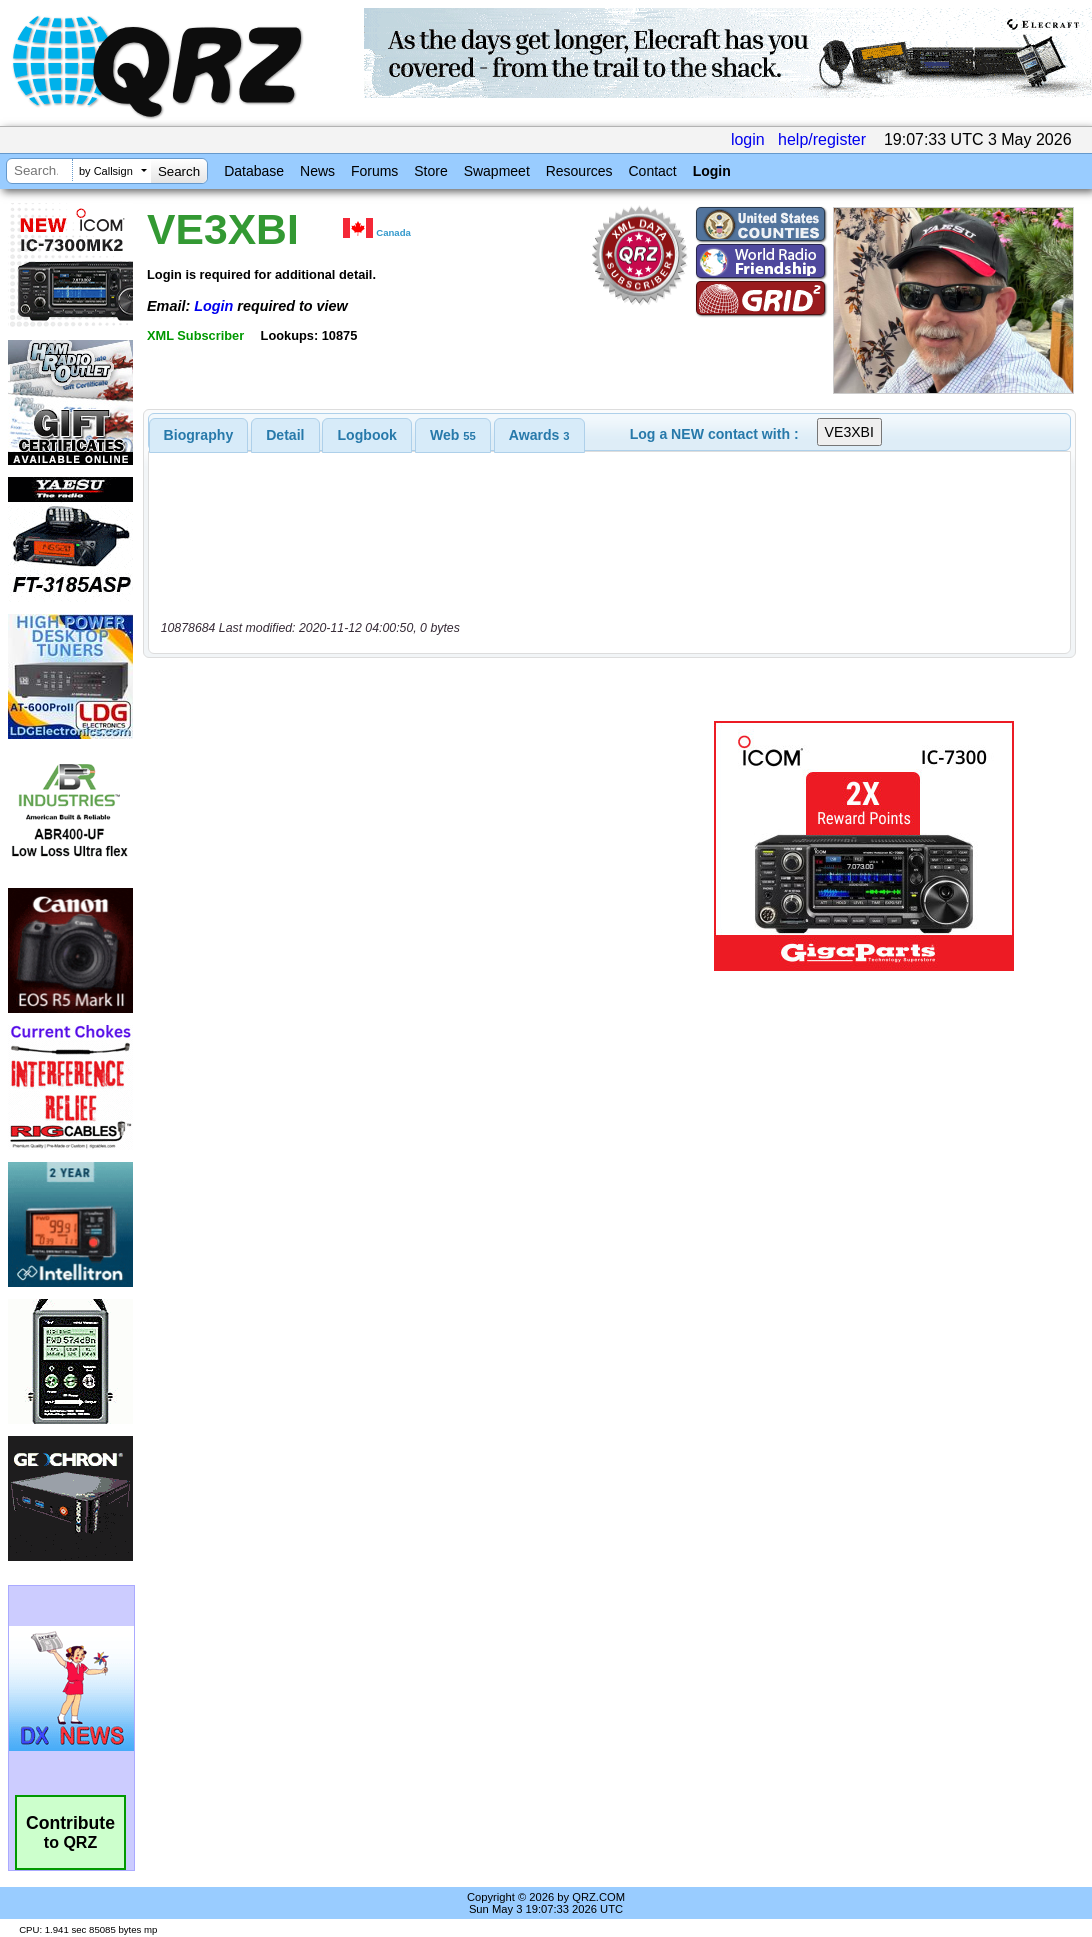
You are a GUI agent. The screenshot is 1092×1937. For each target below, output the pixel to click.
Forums (374, 171)
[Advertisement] (413, 846)
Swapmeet (497, 171)
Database (254, 171)
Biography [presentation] (199, 435)
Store (430, 171)
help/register (822, 139)
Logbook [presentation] (367, 435)
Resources (579, 171)
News (317, 171)
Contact (652, 171)
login (748, 139)
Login (712, 171)
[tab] (199, 435)
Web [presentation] (453, 435)
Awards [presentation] (539, 435)
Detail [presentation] (285, 435)
